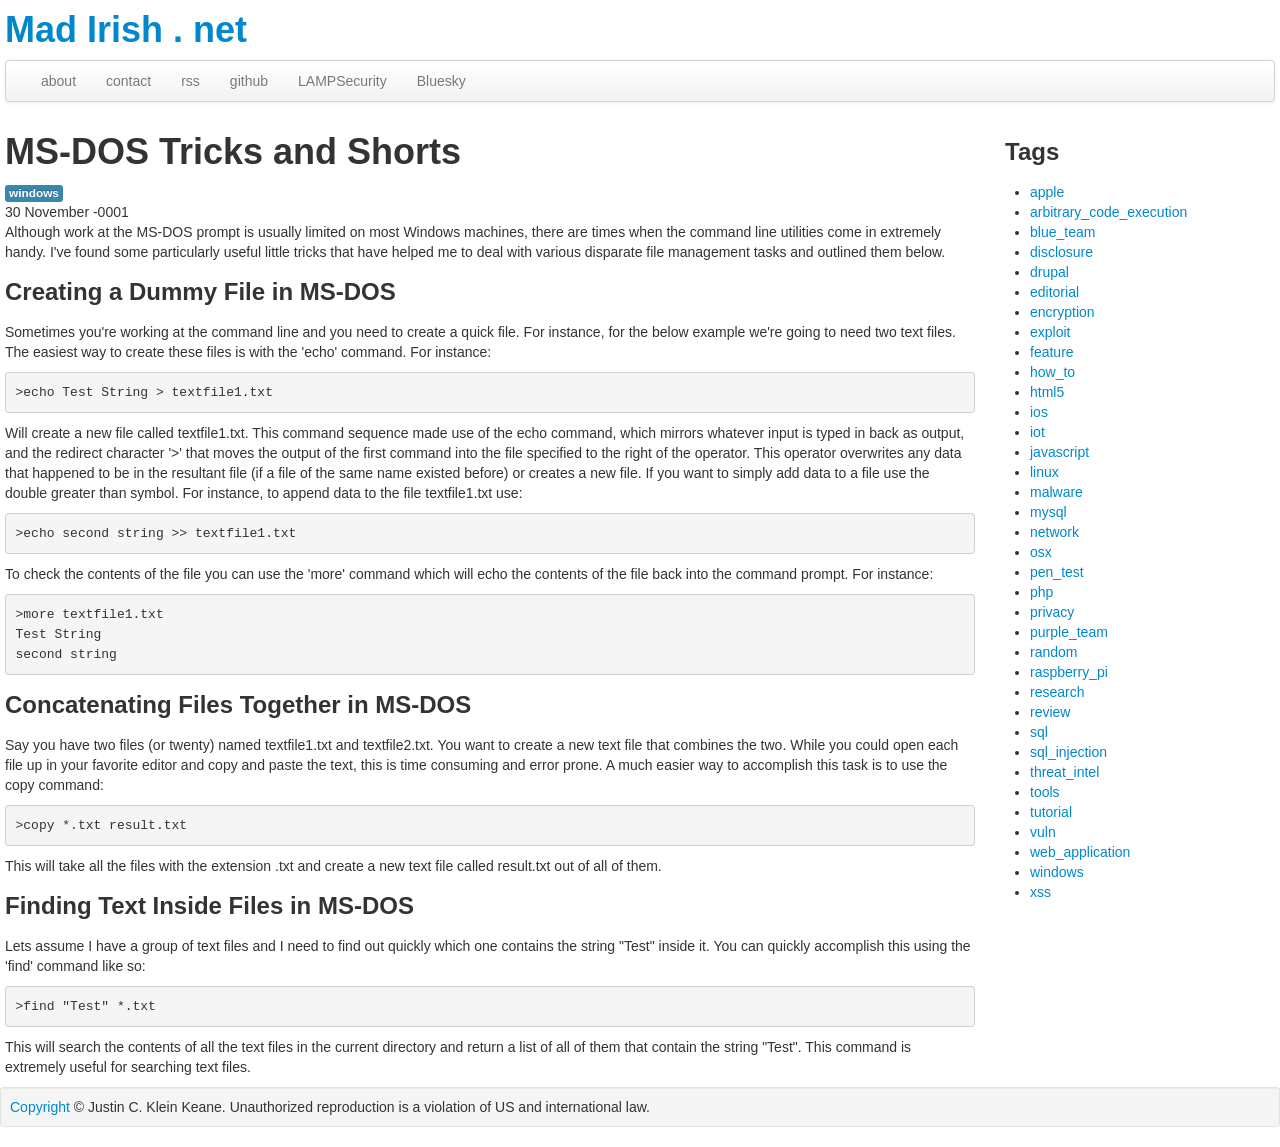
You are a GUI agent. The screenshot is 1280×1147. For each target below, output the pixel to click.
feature (1052, 352)
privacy (1052, 612)
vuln (1043, 832)
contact (128, 81)
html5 (1047, 392)
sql (1039, 732)
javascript (1059, 452)
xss (1040, 892)
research (1057, 692)
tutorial (1051, 812)
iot (1037, 432)
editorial (1054, 292)
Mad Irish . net (126, 29)
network (1054, 532)
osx (1041, 552)
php (1041, 592)
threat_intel (1064, 772)
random (1053, 652)
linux (1044, 472)
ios (1039, 412)
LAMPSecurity (342, 81)
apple (1047, 192)
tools (1045, 792)
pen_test (1057, 572)
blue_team (1062, 232)
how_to (1052, 372)
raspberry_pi (1069, 672)
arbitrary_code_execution (1108, 212)
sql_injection (1068, 752)
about (58, 81)
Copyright (40, 1107)
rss (190, 81)
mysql (1048, 512)
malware (1056, 492)
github (249, 81)
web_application (1080, 852)
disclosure (1061, 252)
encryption (1062, 312)
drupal (1049, 272)
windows (34, 193)
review (1050, 712)
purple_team (1069, 632)
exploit (1050, 332)
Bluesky (441, 81)
